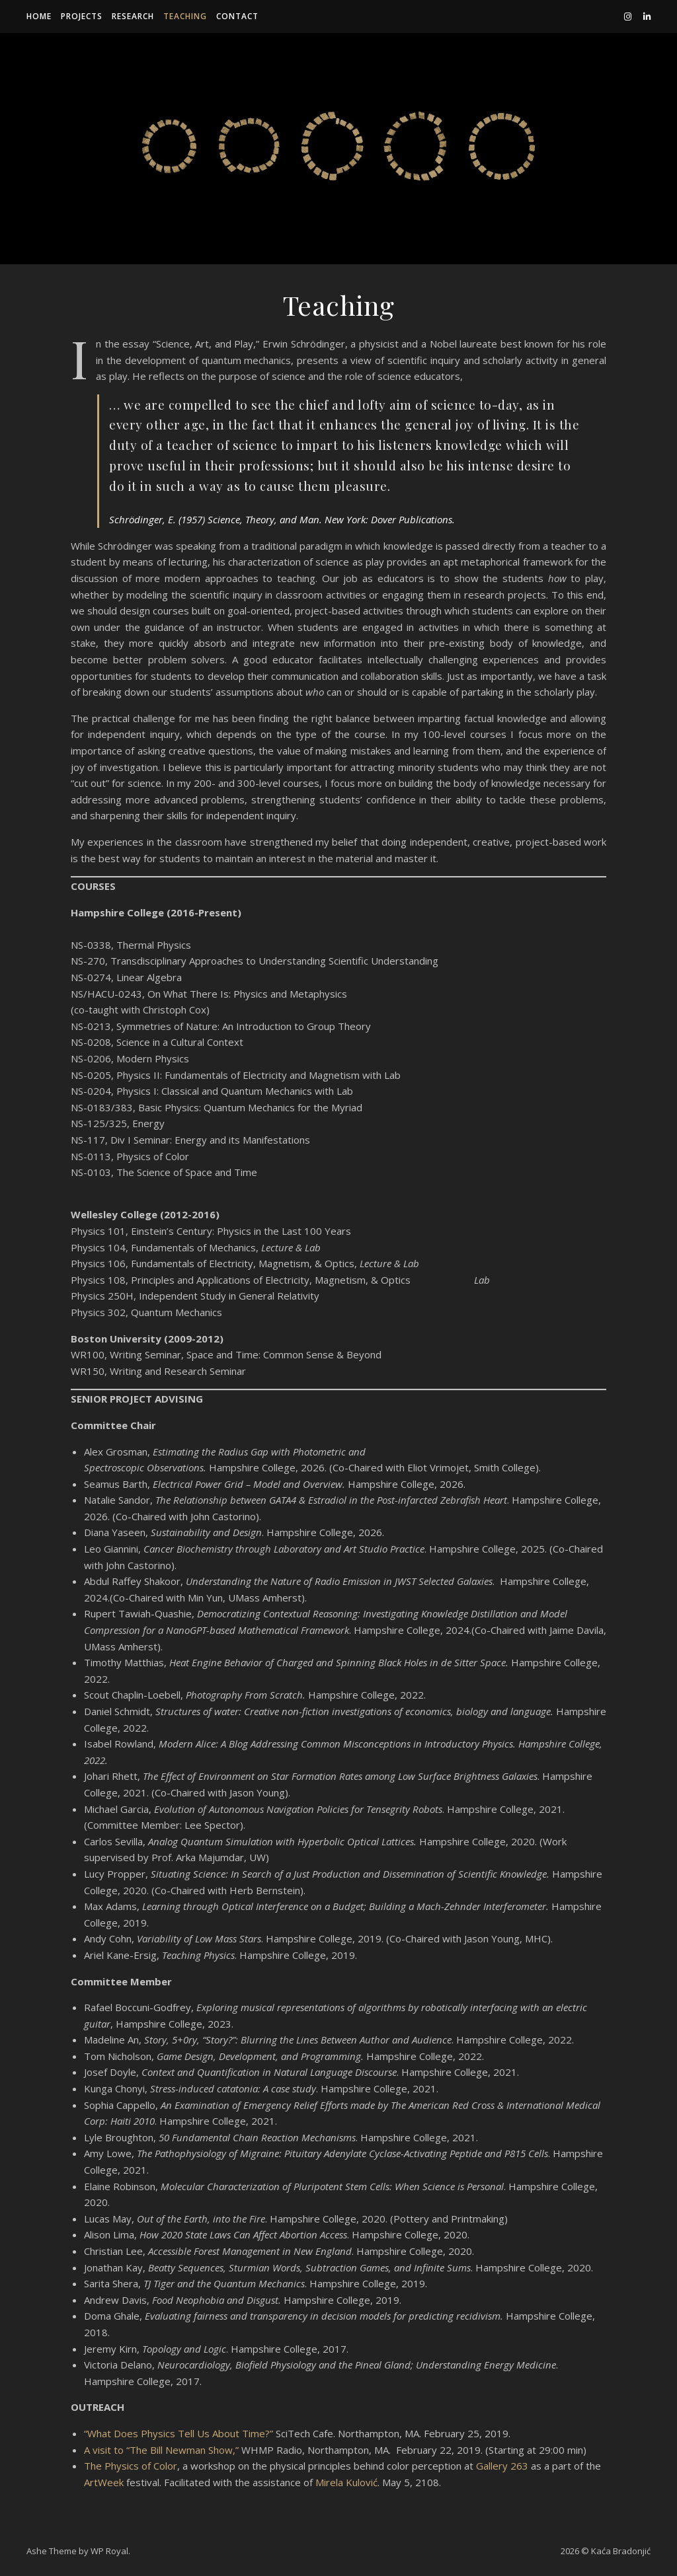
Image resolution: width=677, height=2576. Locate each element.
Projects (81, 16)
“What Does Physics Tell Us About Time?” (178, 2433)
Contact (237, 16)
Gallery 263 (502, 2465)
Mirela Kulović (346, 2482)
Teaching (185, 16)
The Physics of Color (130, 2465)
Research (133, 16)
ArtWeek (104, 2482)
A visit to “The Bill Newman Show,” (161, 2449)
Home (39, 16)
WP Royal (109, 2551)
